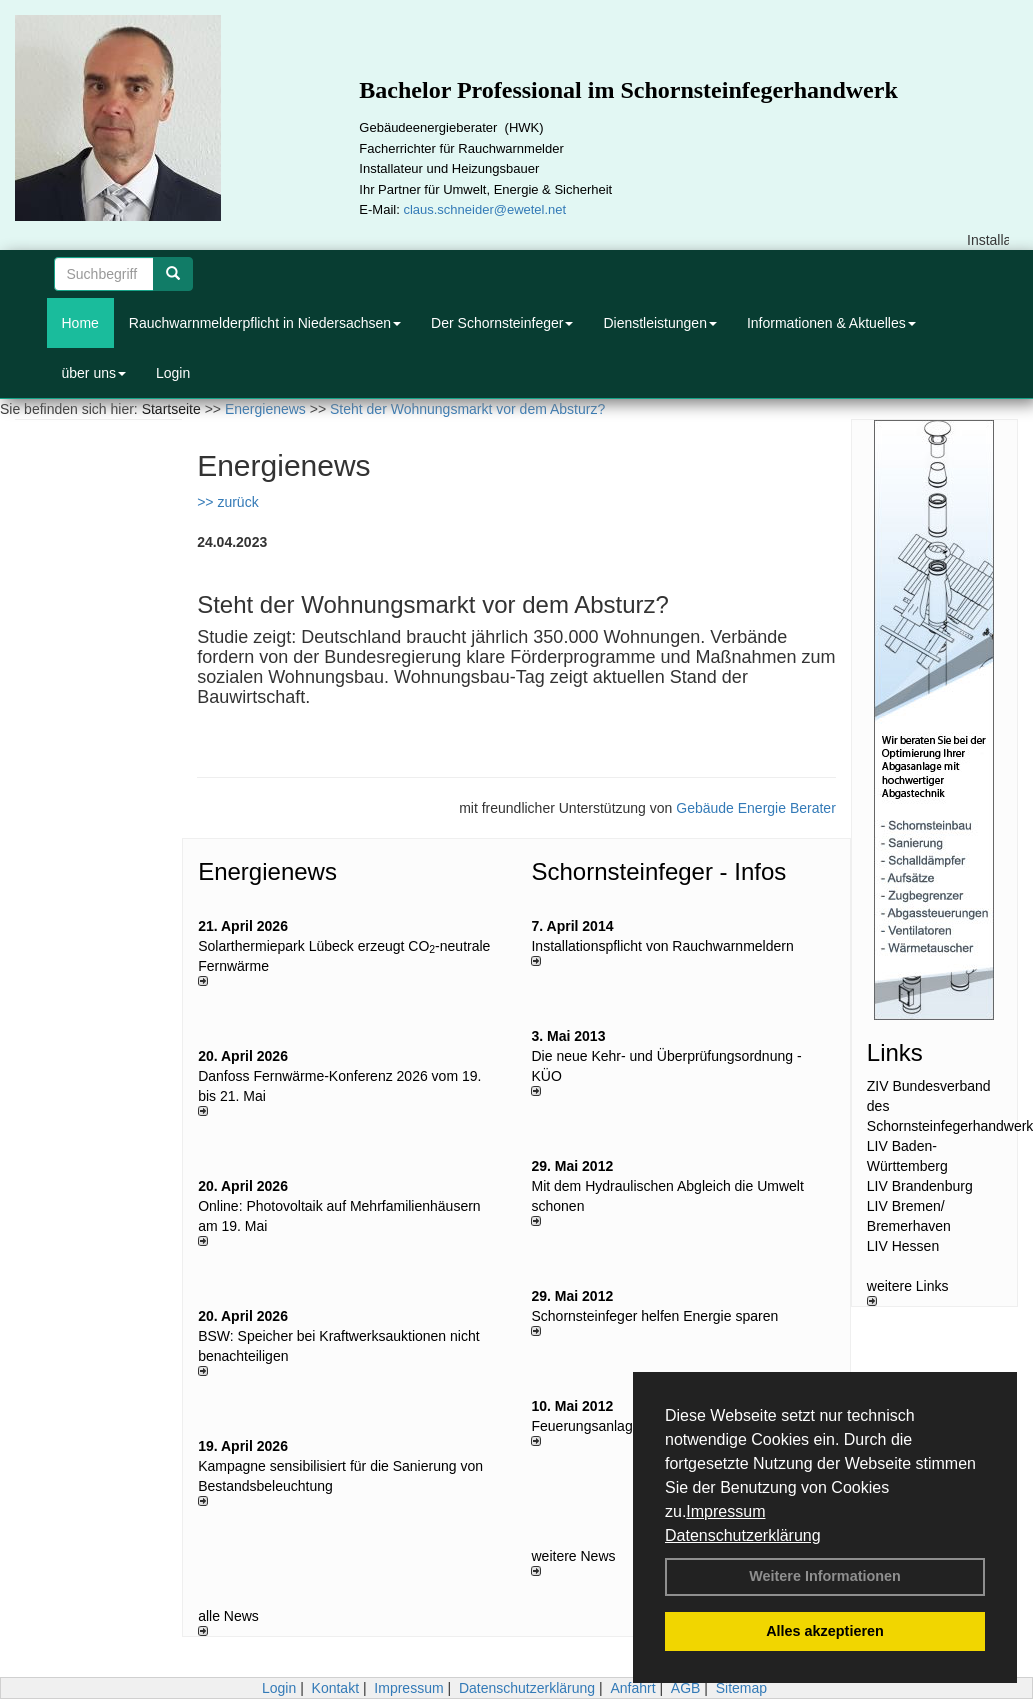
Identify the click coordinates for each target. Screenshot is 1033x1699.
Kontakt (335, 1688)
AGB (686, 1688)
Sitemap (741, 1688)
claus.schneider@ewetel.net (484, 209)
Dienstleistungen (660, 323)
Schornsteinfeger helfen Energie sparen (654, 1316)
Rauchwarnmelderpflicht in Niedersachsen (265, 323)
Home (80, 323)
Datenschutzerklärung (743, 1535)
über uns (94, 373)
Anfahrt (632, 1688)
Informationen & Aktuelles (831, 323)
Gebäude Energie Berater (756, 808)
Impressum (725, 1511)
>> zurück (227, 502)
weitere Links (908, 1292)
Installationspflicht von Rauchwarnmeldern (662, 946)
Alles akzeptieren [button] (825, 1631)
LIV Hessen (903, 1246)
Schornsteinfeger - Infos (658, 871)
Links (895, 1052)
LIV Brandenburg (920, 1186)
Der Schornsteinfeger (502, 323)
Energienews (267, 871)
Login (173, 373)
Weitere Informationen (825, 1576)
